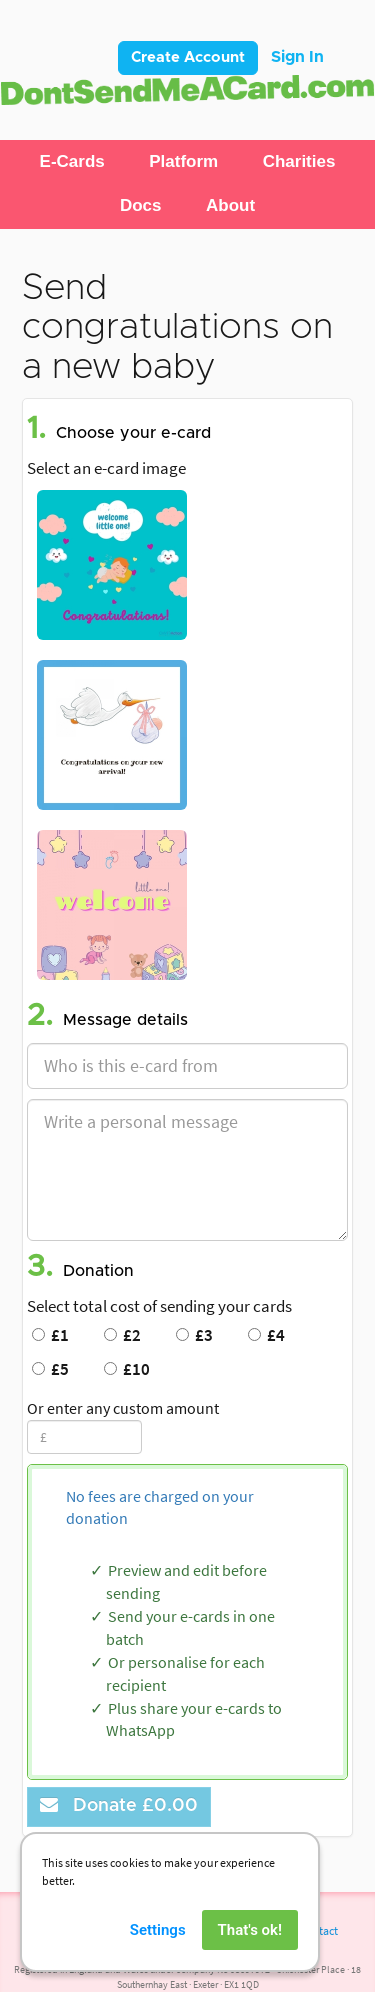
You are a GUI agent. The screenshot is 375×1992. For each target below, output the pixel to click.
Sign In (297, 57)
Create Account (188, 57)
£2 (122, 1335)
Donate (119, 1805)
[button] (72, 162)
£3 (194, 1335)
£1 (50, 1335)
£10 (127, 1369)
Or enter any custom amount (123, 1408)
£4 (266, 1335)
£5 (50, 1369)
